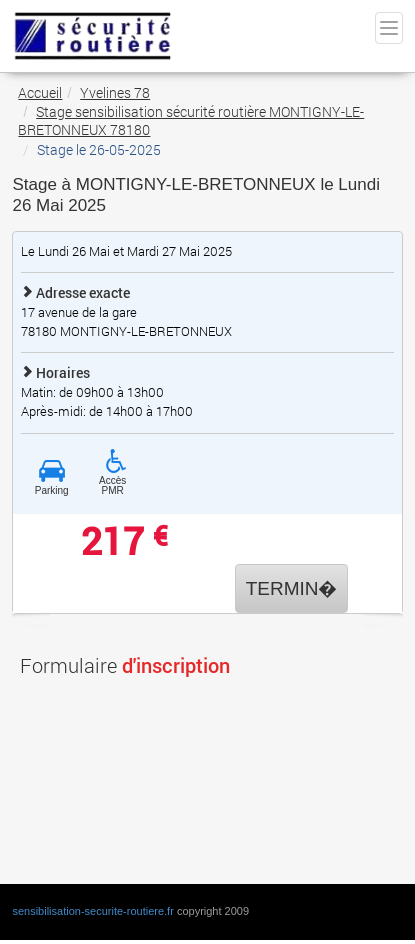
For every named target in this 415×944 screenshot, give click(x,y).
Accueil (40, 92)
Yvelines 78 (115, 92)
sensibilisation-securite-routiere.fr (92, 911)
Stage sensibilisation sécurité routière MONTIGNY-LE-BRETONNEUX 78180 (191, 120)
